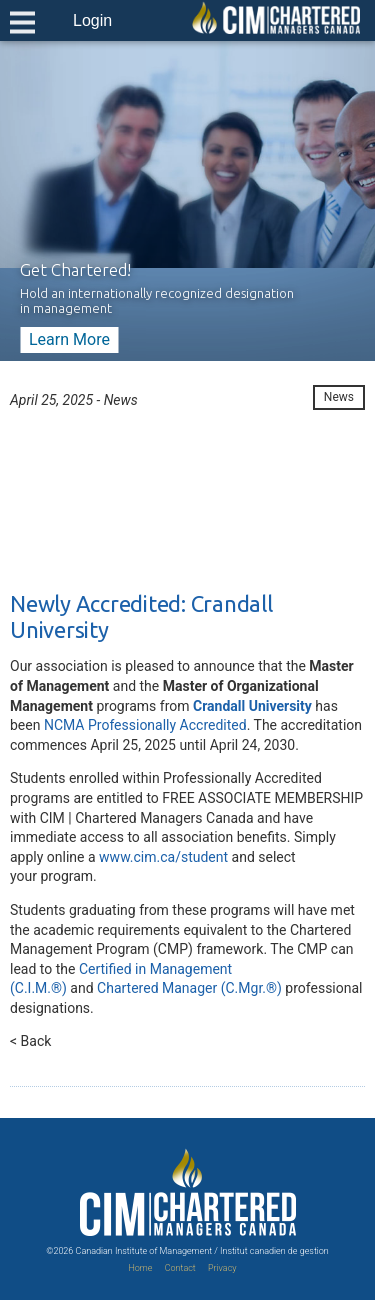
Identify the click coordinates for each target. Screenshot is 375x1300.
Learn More (69, 339)
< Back (30, 1041)
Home (140, 1268)
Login (92, 20)
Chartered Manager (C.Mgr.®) (189, 988)
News (339, 397)
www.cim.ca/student (163, 857)
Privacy (222, 1268)
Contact (180, 1268)
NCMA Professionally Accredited (145, 725)
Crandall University (252, 706)
